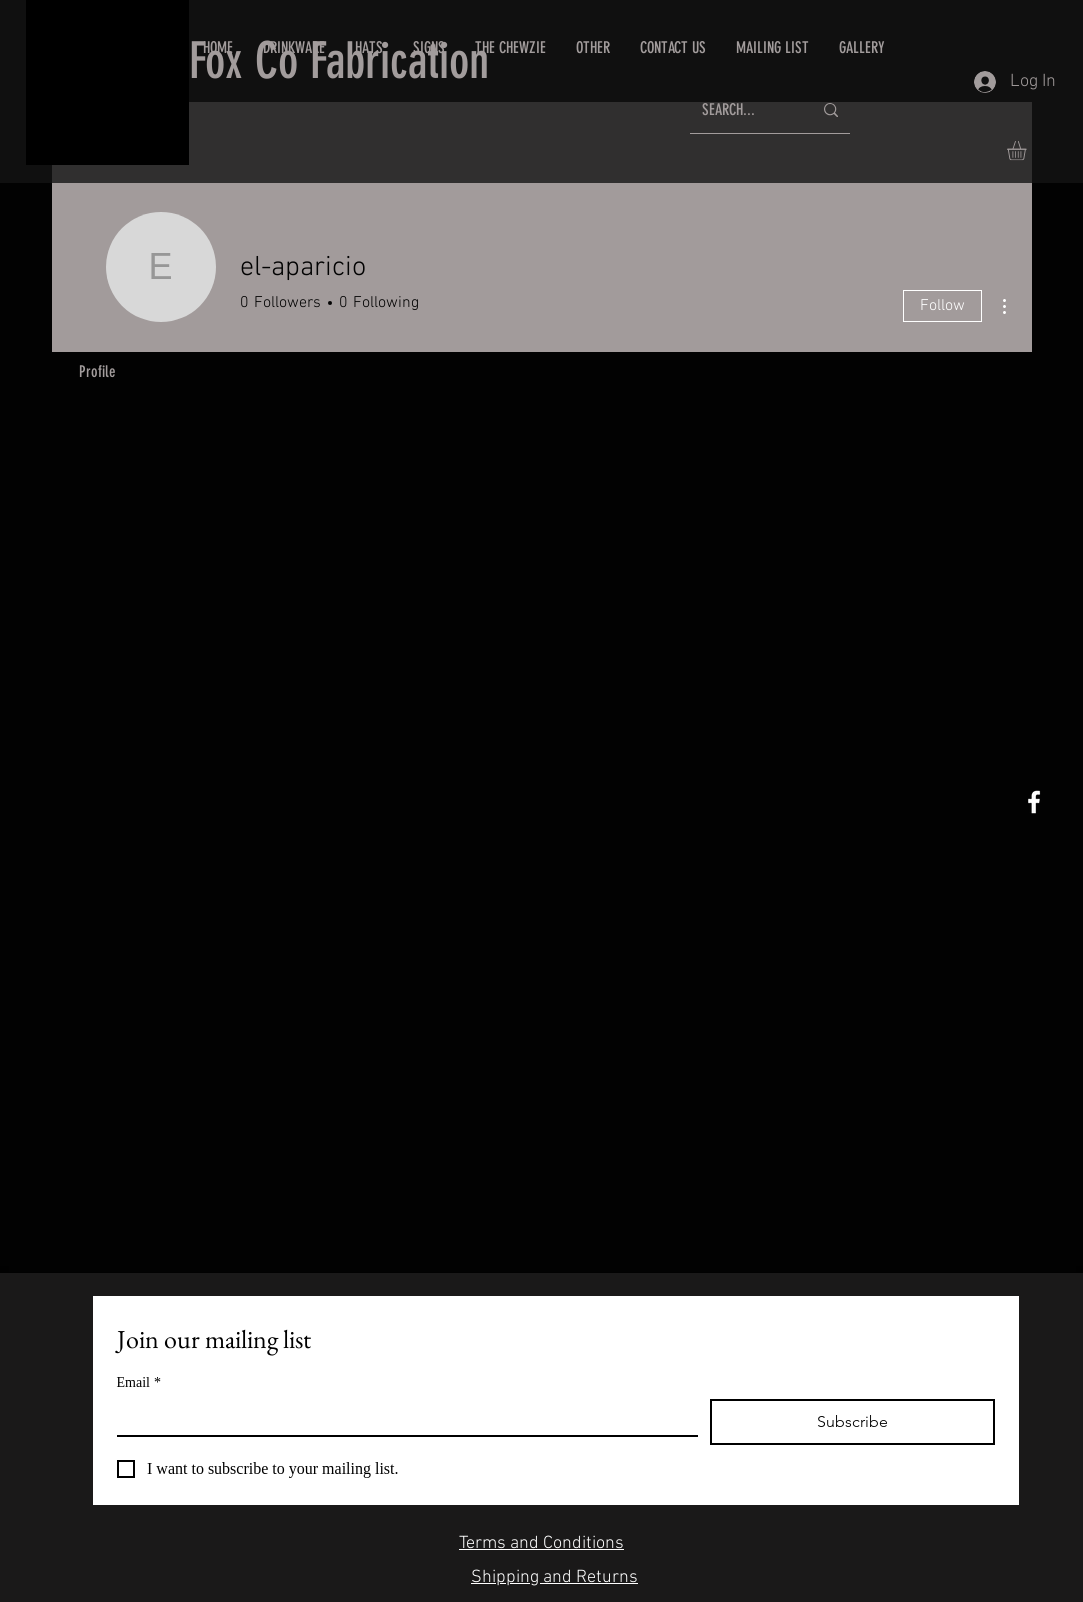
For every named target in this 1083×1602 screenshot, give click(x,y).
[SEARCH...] (742, 110)
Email (139, 1382)
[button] (673, 48)
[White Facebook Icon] (1034, 802)
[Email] (401, 1417)
